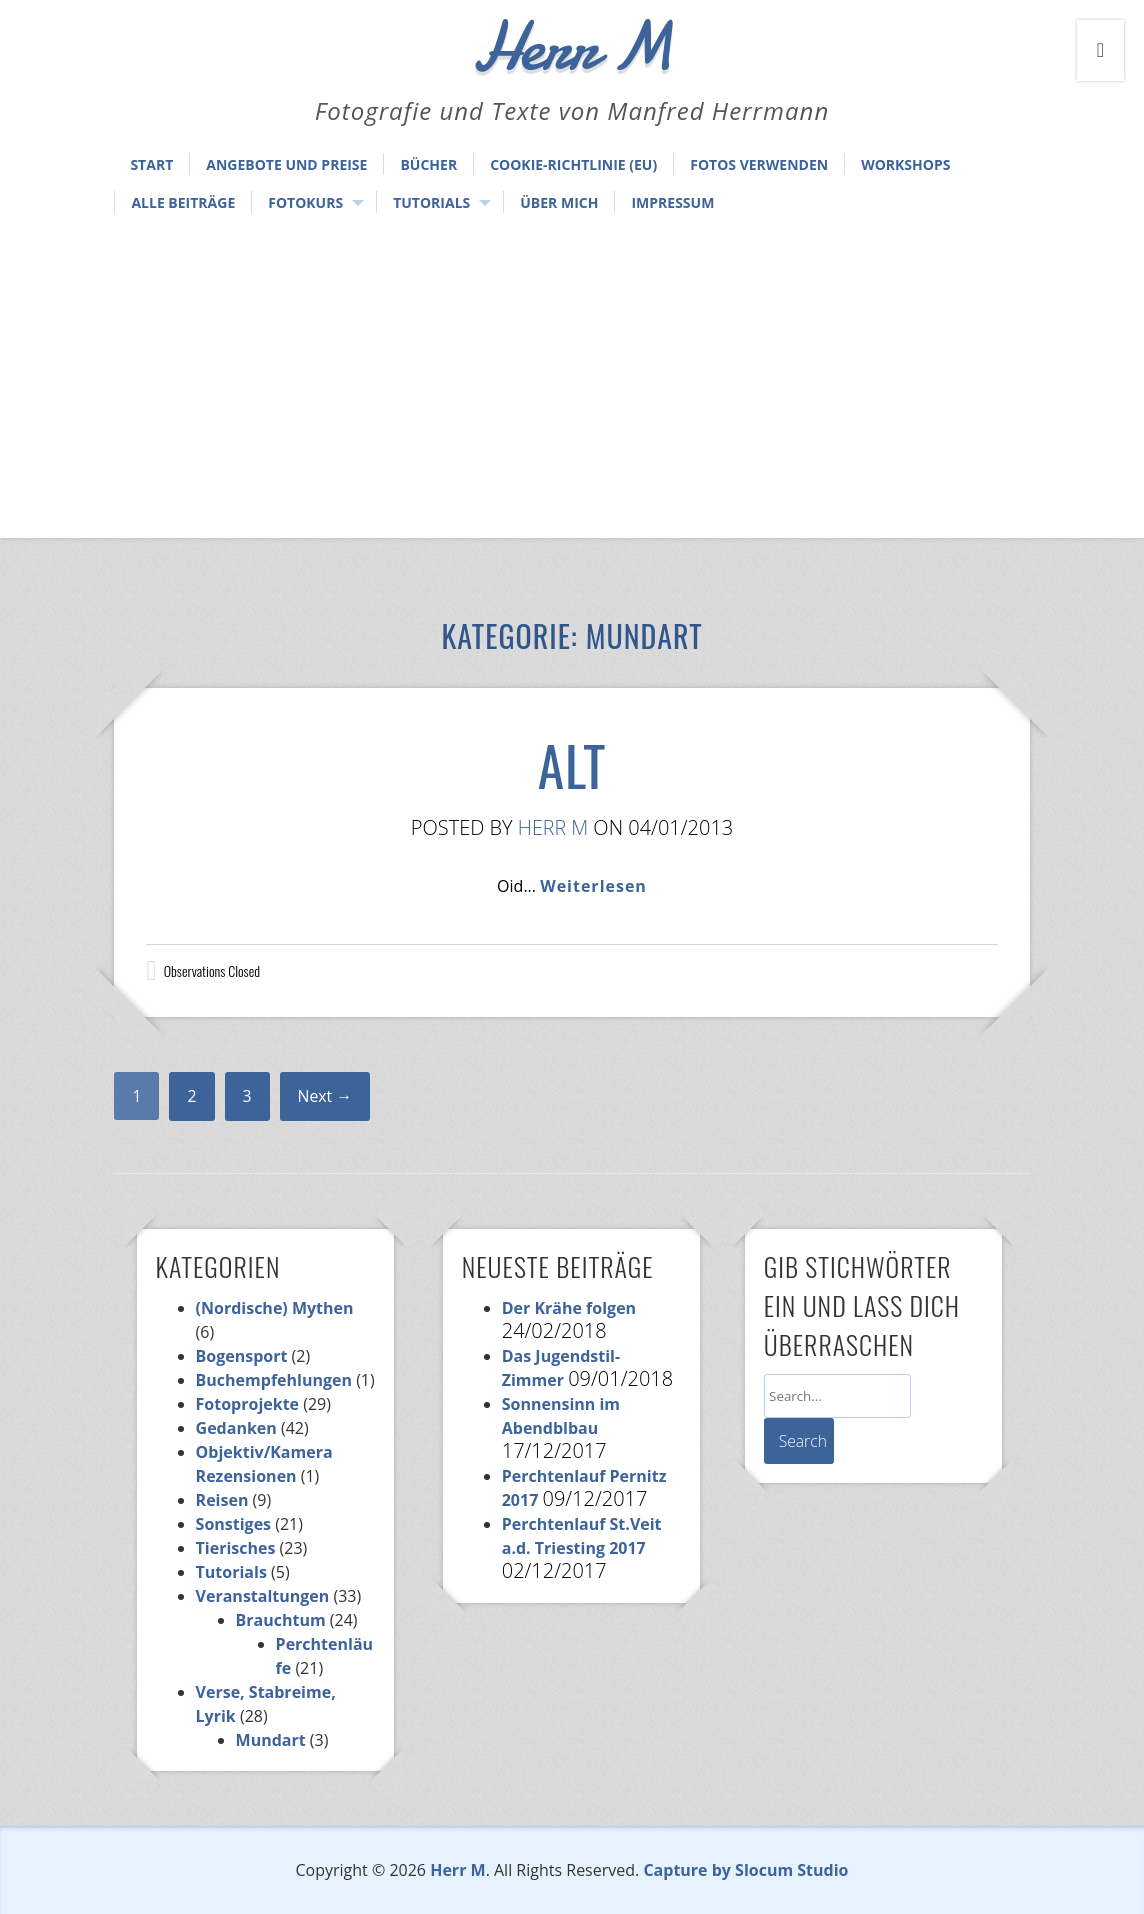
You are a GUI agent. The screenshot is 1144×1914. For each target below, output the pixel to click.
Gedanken (236, 1428)
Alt (572, 763)
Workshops (905, 164)
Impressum (672, 202)
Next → (325, 1096)
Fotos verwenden (759, 164)
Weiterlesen (593, 886)
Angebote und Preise (286, 164)
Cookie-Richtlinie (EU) (573, 164)
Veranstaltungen (263, 1596)
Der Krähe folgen (569, 1308)
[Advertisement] (572, 378)
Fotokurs (305, 202)
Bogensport (242, 1356)
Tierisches (236, 1548)
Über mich (559, 202)
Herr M (553, 827)
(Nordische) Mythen (275, 1308)
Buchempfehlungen (274, 1380)
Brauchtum (281, 1620)
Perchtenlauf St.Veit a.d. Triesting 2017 (582, 1536)
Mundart (271, 1740)
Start (151, 164)
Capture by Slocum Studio (745, 1870)
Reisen (222, 1500)
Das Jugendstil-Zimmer (561, 1368)
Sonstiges (233, 1524)
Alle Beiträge (183, 202)
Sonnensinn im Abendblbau (561, 1416)
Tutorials (431, 202)
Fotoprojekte (248, 1404)
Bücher (428, 164)
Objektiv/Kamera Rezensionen (264, 1464)
